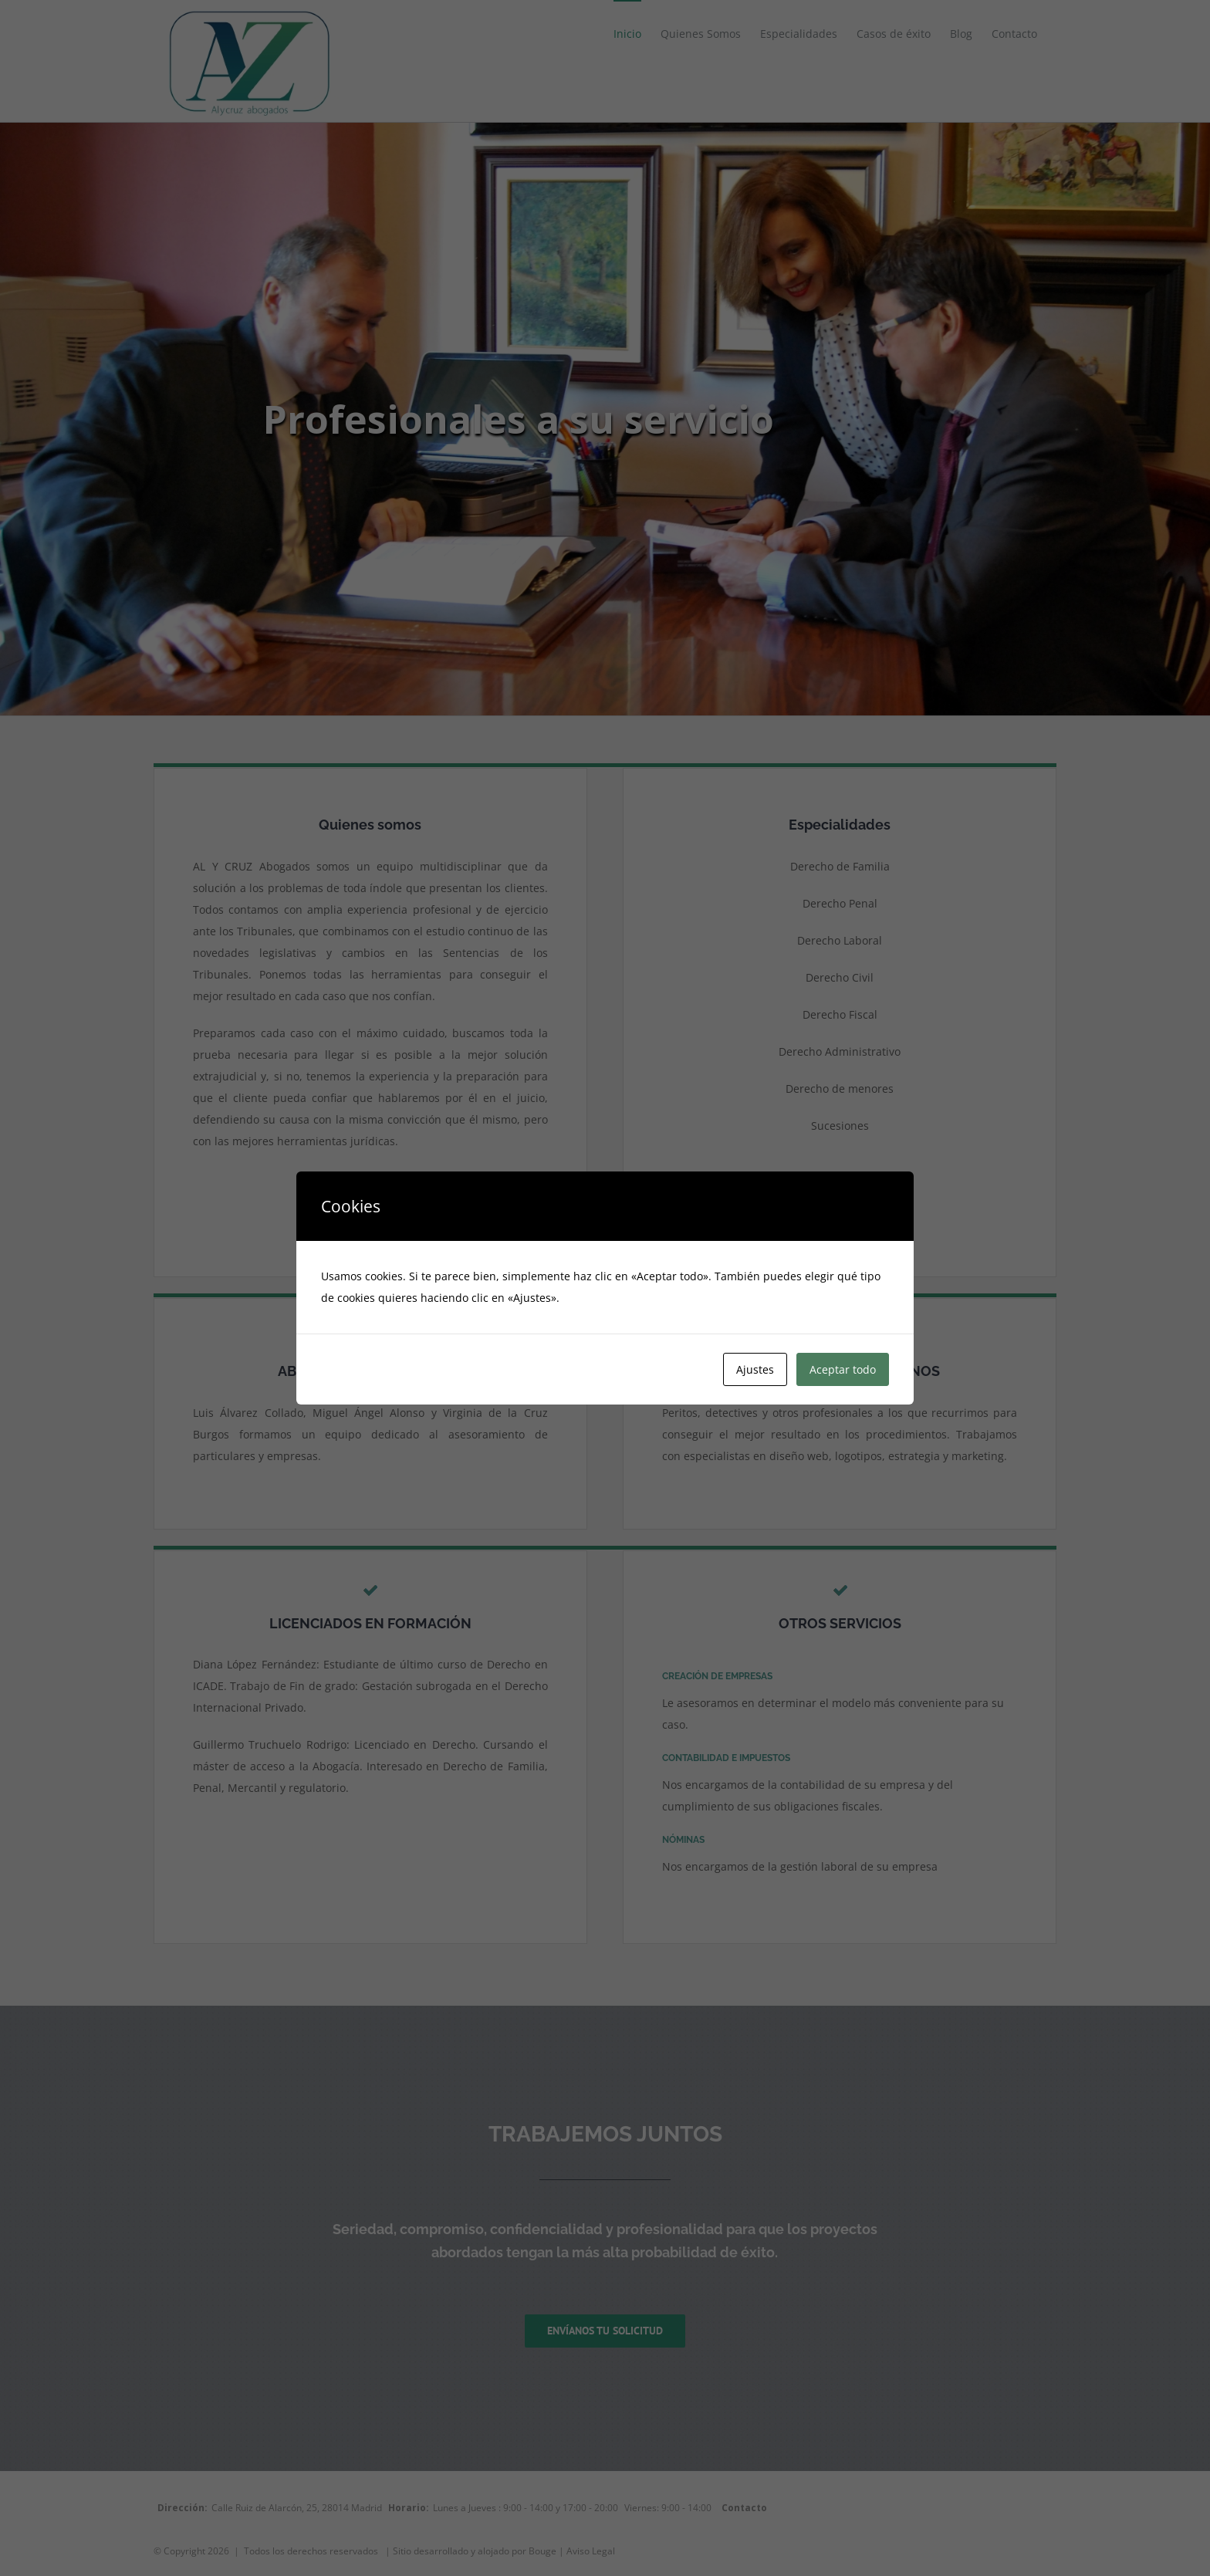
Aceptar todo (842, 1369)
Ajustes (755, 1369)
